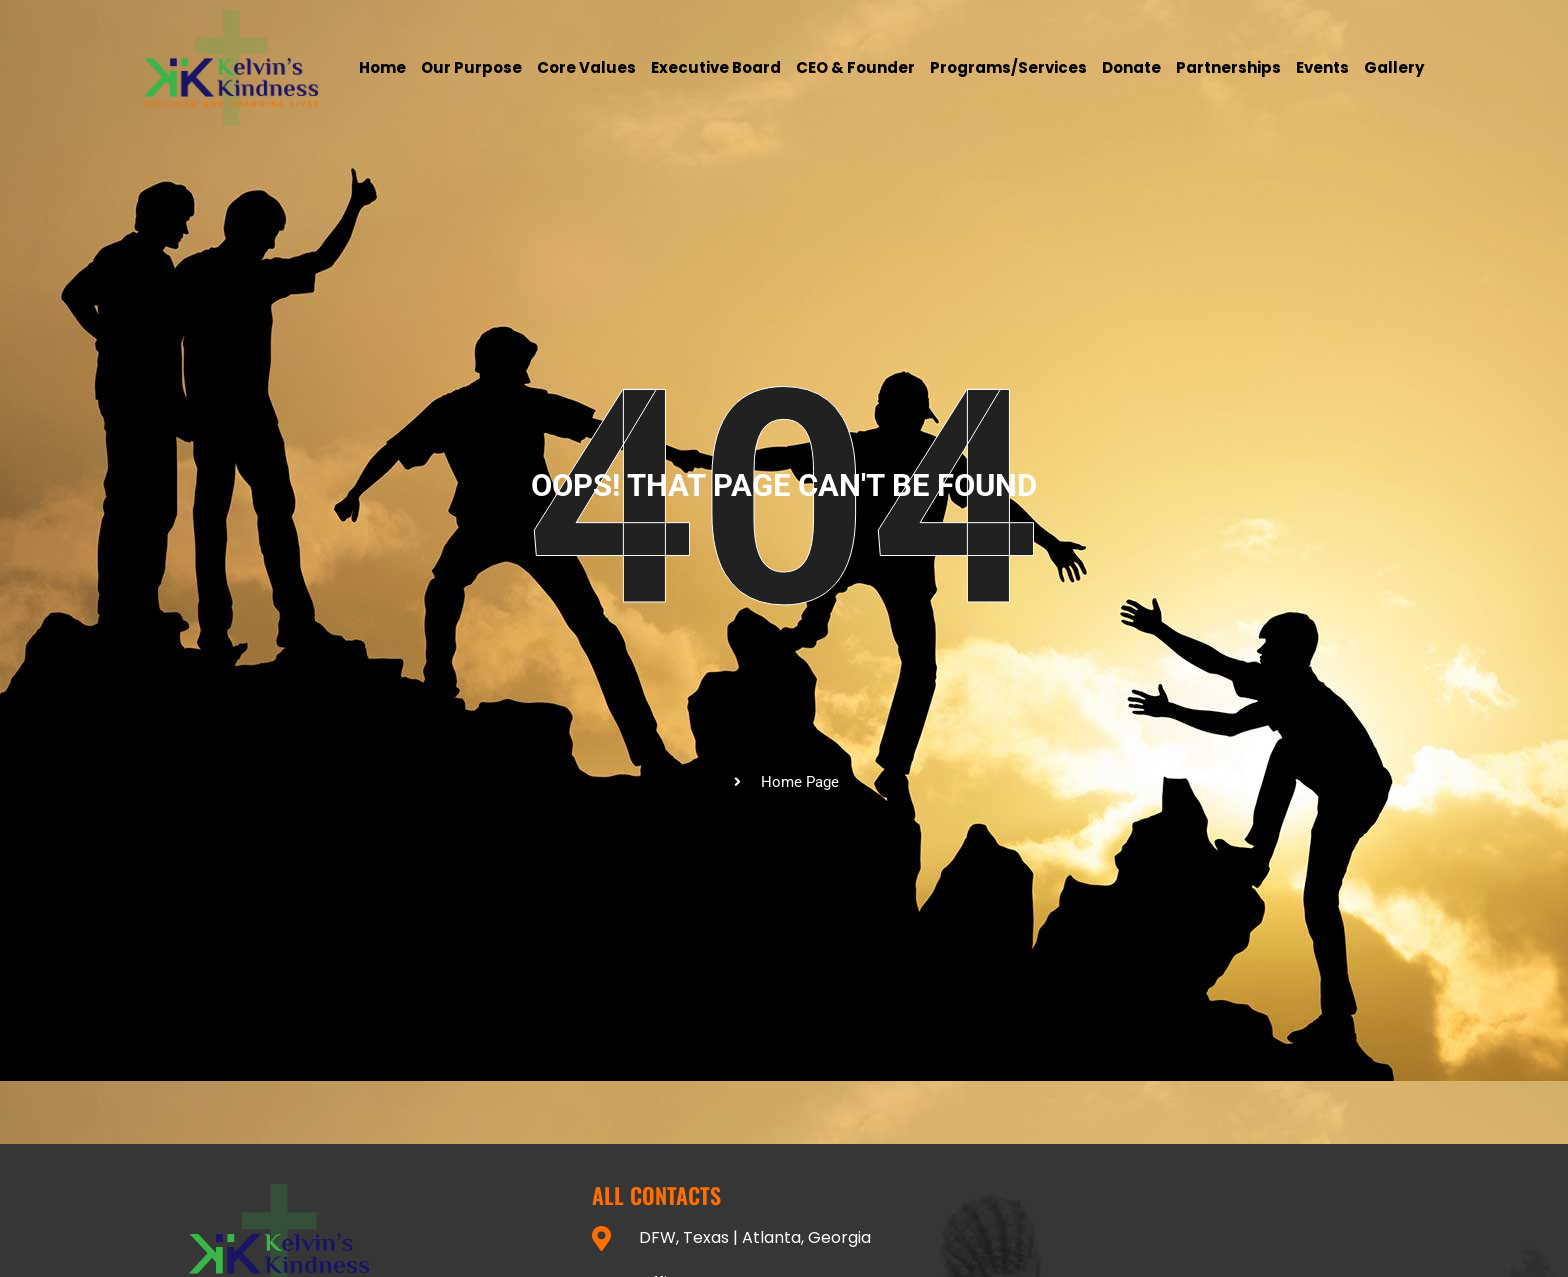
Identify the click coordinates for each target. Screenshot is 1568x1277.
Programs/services (1008, 67)
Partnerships (1228, 67)
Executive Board (716, 67)
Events (1322, 67)
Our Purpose (471, 67)
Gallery (1394, 67)
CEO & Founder (855, 67)
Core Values (586, 67)
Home (382, 67)
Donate (1131, 67)
